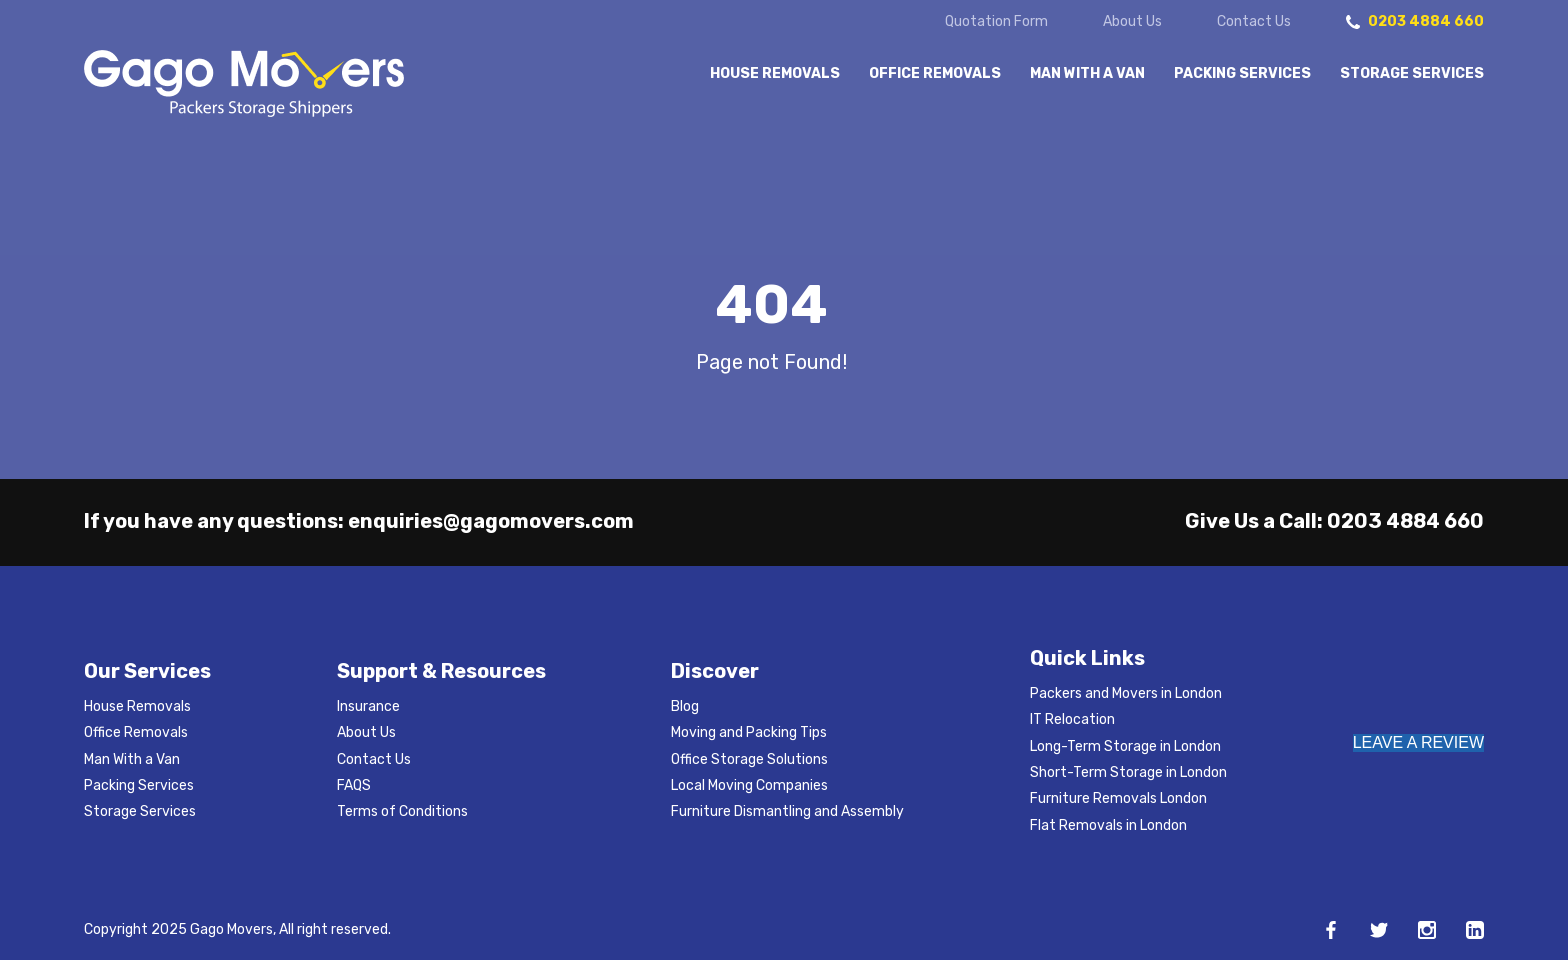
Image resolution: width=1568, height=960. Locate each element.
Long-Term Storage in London (1125, 746)
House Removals (775, 74)
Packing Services (1242, 74)
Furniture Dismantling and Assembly (787, 811)
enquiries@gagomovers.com (491, 521)
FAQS (354, 785)
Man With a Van (1087, 74)
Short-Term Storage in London (1128, 772)
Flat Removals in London (1108, 825)
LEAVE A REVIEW (1418, 742)
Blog (685, 706)
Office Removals (935, 74)
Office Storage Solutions (749, 759)
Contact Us (1254, 22)
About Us (1132, 22)
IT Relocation (1072, 719)
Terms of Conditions (402, 811)
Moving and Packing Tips (749, 732)
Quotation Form (996, 22)
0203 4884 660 (1405, 521)
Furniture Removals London (1118, 798)
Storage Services (1412, 74)
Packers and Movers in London (1126, 693)
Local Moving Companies (749, 785)
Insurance (368, 706)
